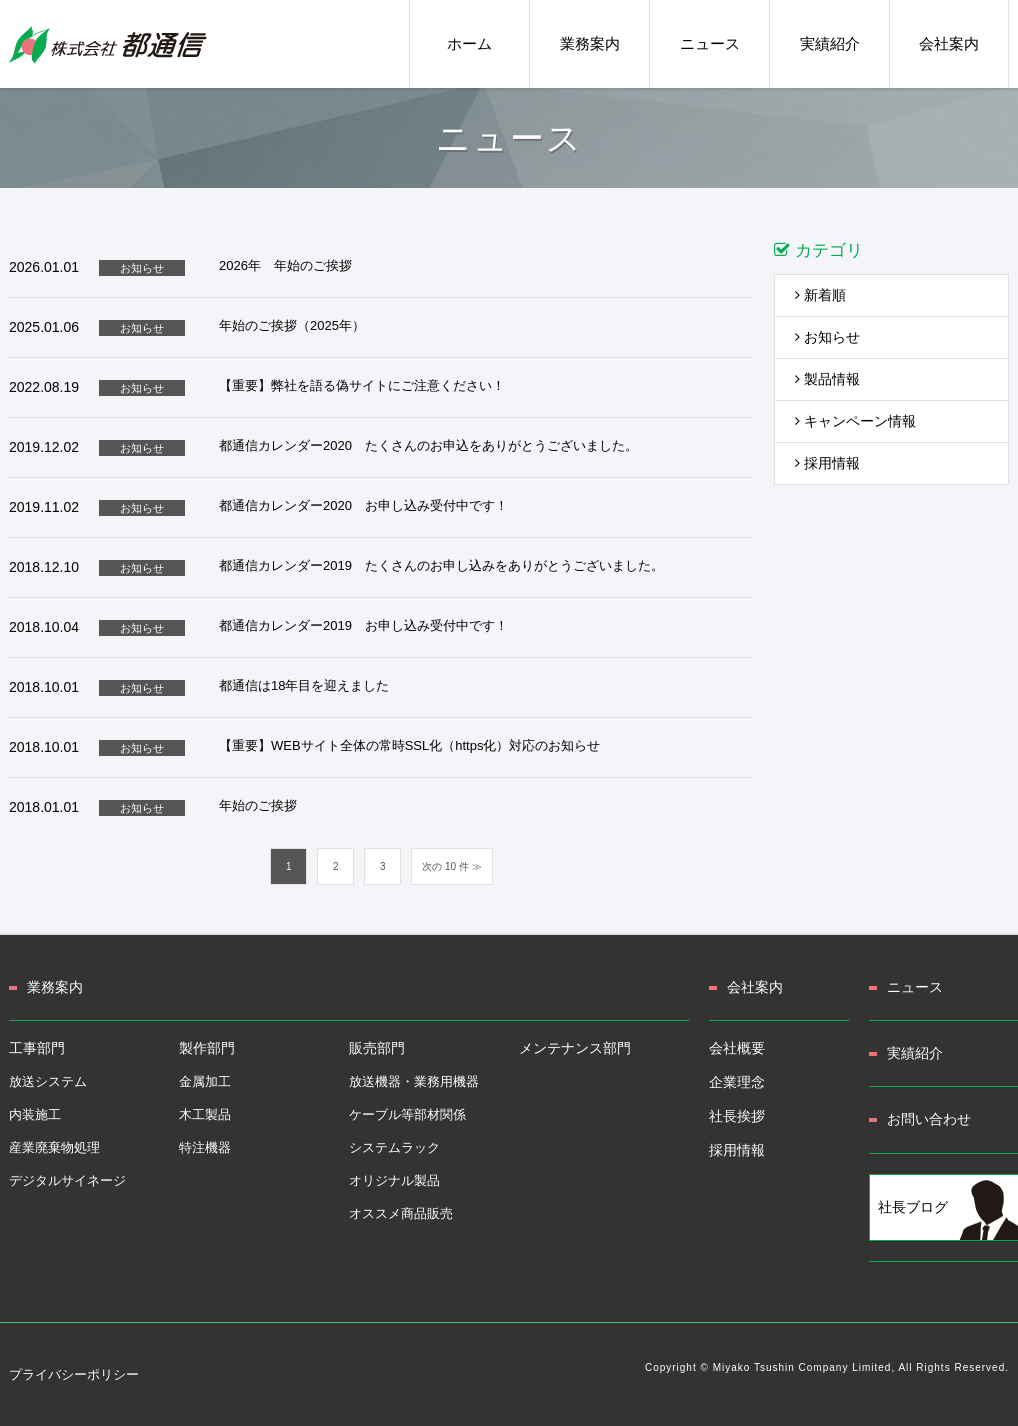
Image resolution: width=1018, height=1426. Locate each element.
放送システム (48, 1081)
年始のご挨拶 (258, 805)
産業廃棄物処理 (54, 1147)
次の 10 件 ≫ (451, 866)
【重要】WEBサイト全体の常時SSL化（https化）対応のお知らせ (409, 745)
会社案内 (755, 987)
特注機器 (205, 1147)
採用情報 (827, 463)
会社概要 (737, 1048)
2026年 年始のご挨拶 (285, 265)
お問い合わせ (929, 1119)
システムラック (394, 1147)
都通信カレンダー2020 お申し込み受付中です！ (363, 505)
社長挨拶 (737, 1116)
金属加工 (205, 1081)
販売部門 (377, 1048)
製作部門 (207, 1048)
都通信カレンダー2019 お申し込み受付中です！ (363, 625)
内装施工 (35, 1114)
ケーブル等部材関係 (407, 1114)
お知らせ (827, 337)
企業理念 (737, 1082)
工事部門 (37, 1048)
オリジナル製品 (394, 1180)
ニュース (915, 987)
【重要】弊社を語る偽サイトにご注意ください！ (362, 385)
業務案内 (55, 987)
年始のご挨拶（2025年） (292, 325)
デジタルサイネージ (67, 1180)
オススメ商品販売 (401, 1213)
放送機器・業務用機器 (414, 1081)
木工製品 (205, 1114)
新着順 (820, 295)
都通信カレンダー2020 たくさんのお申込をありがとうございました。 (428, 445)
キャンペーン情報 (855, 421)
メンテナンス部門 (575, 1048)
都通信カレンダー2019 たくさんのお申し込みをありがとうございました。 (441, 565)
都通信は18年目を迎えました (304, 685)
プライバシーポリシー (74, 1374)
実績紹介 (915, 1053)
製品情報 (827, 379)
